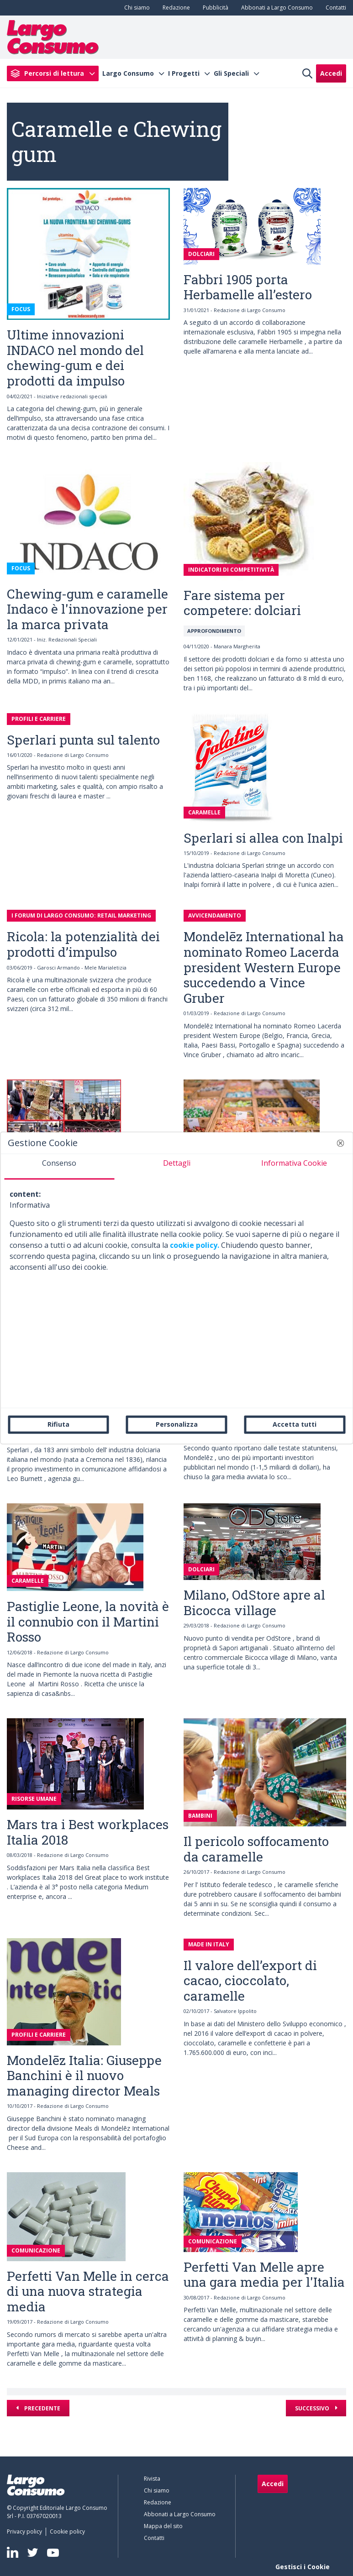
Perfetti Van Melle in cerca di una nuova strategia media (88, 2291)
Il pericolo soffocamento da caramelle (256, 1849)
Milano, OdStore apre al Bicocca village (254, 1602)
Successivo (313, 2408)
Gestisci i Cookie (302, 2566)
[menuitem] (135, 8)
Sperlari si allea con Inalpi (263, 837)
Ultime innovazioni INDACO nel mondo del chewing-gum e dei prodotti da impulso (75, 357)
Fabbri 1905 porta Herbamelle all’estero (248, 287)
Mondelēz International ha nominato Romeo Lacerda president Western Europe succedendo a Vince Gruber (264, 967)
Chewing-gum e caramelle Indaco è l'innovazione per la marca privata (87, 609)
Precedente (41, 2408)
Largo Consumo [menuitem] (128, 73)
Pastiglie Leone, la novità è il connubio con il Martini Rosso (88, 1621)
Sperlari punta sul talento (83, 739)
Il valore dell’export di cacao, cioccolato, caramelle (250, 1980)
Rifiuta (58, 1424)
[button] (340, 1143)
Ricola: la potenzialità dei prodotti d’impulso (83, 944)
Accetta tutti (294, 1424)
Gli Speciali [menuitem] (231, 73)
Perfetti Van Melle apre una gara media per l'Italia (264, 2274)
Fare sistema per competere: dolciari (242, 603)
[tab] (59, 1166)
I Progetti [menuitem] (184, 73)
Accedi (331, 73)
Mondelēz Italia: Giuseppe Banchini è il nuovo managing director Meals (84, 2075)
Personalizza (177, 1424)
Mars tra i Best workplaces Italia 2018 (88, 1832)
